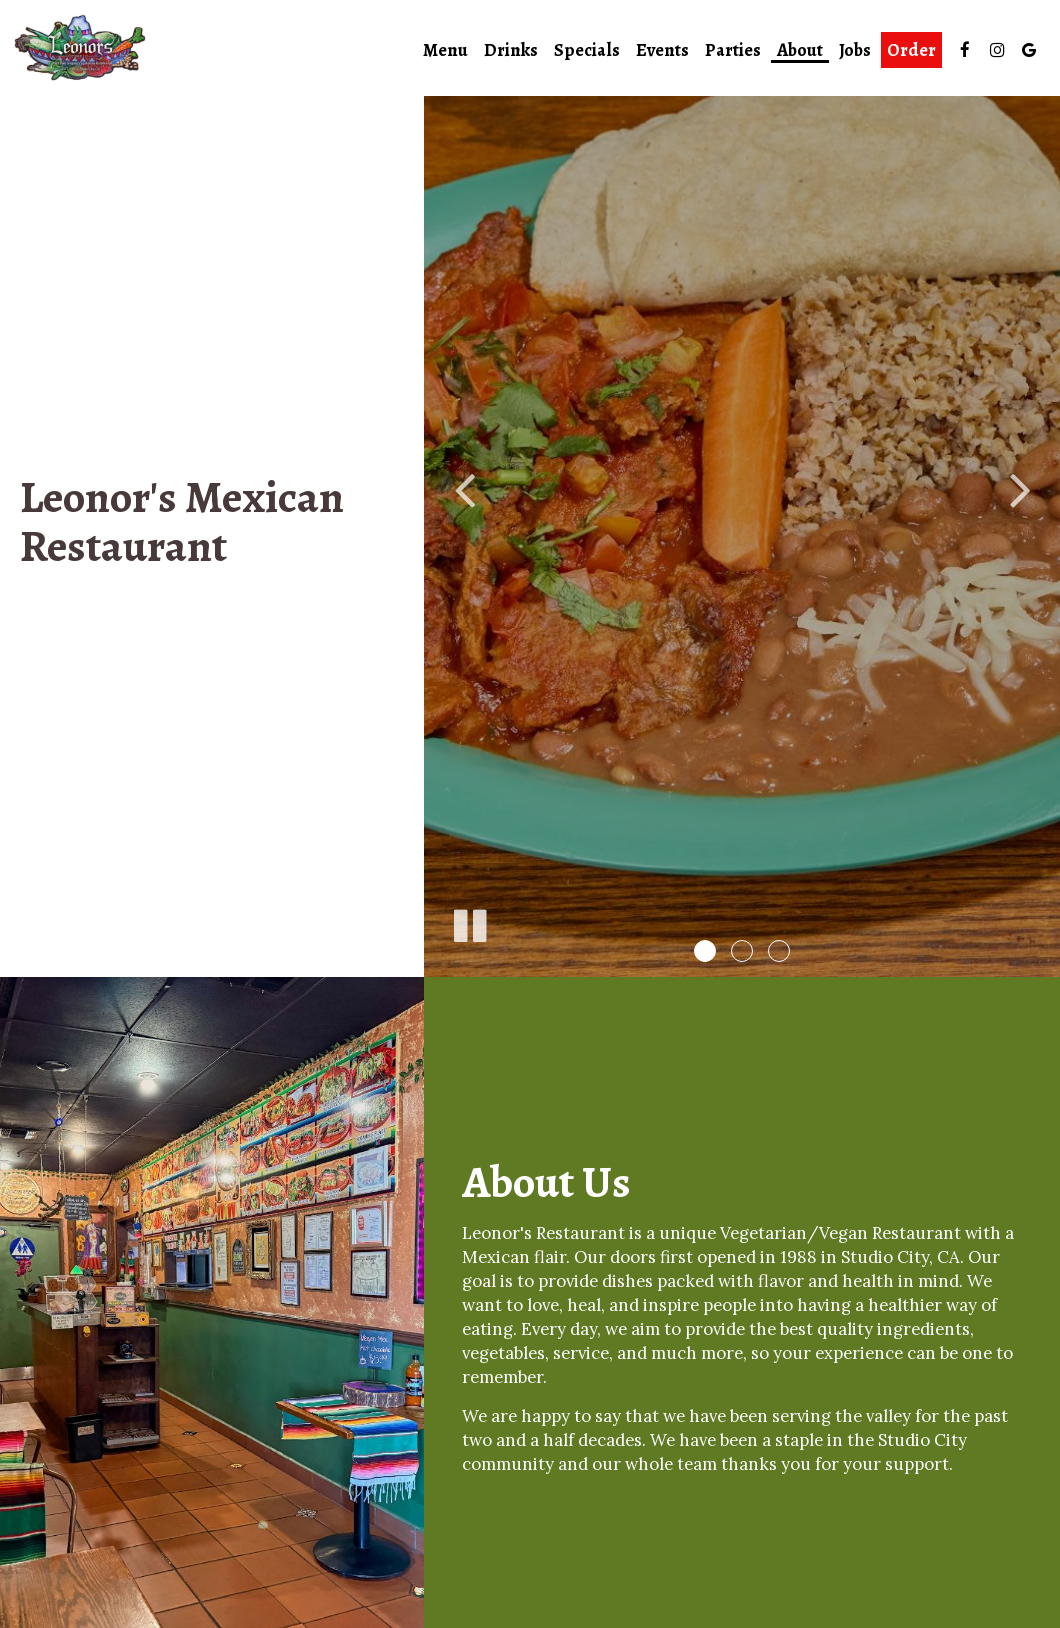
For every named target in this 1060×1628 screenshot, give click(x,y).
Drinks (511, 50)
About (800, 50)
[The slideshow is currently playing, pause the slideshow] (469, 922)
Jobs (855, 50)
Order (911, 50)
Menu (445, 50)
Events (662, 50)
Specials (587, 50)
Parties (733, 50)
